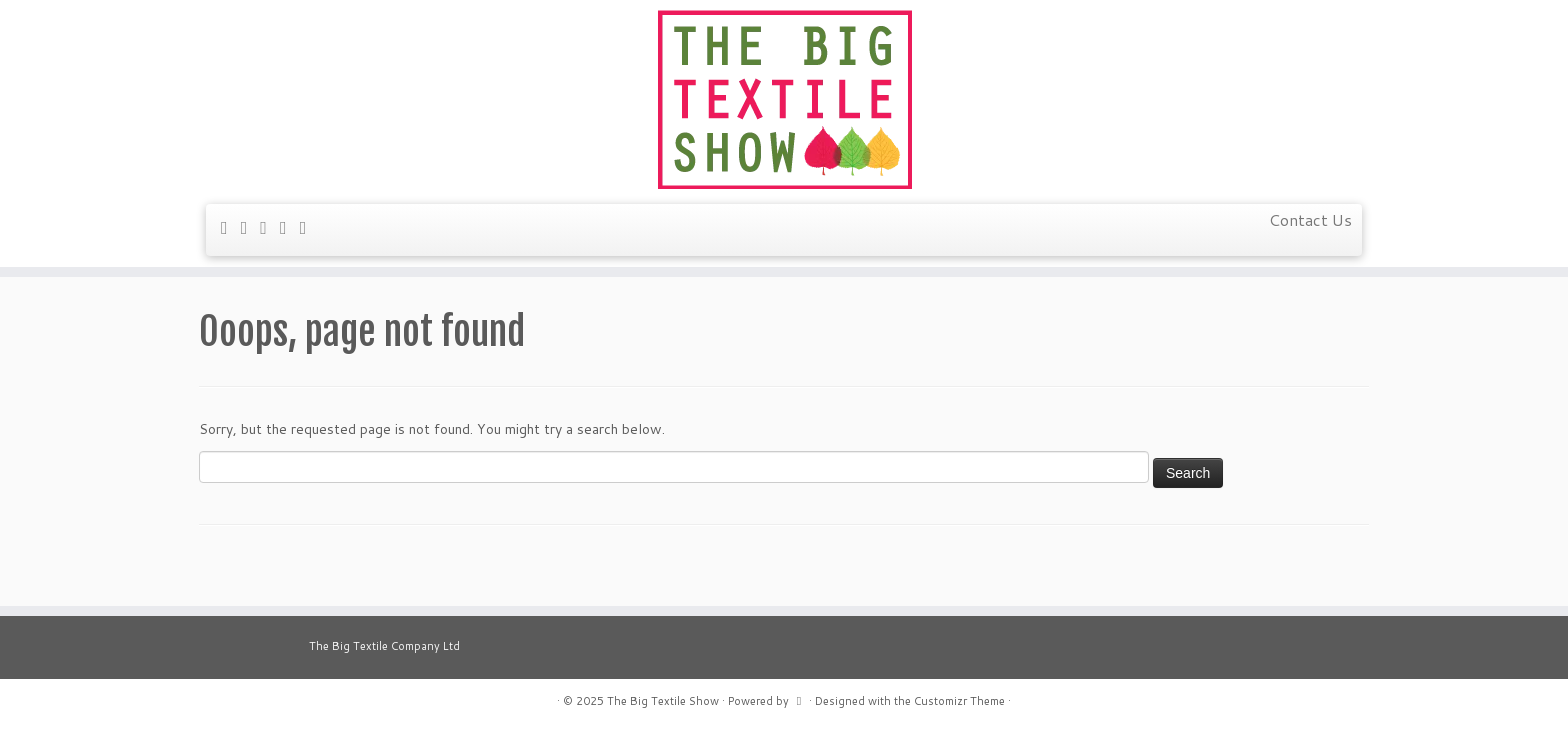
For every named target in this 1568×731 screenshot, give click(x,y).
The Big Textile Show (663, 701)
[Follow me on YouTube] (290, 227)
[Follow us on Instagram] (310, 227)
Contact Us (1310, 219)
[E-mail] (231, 227)
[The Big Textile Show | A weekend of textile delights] (784, 99)
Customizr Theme (959, 701)
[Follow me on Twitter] (251, 227)
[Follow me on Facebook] (270, 227)
